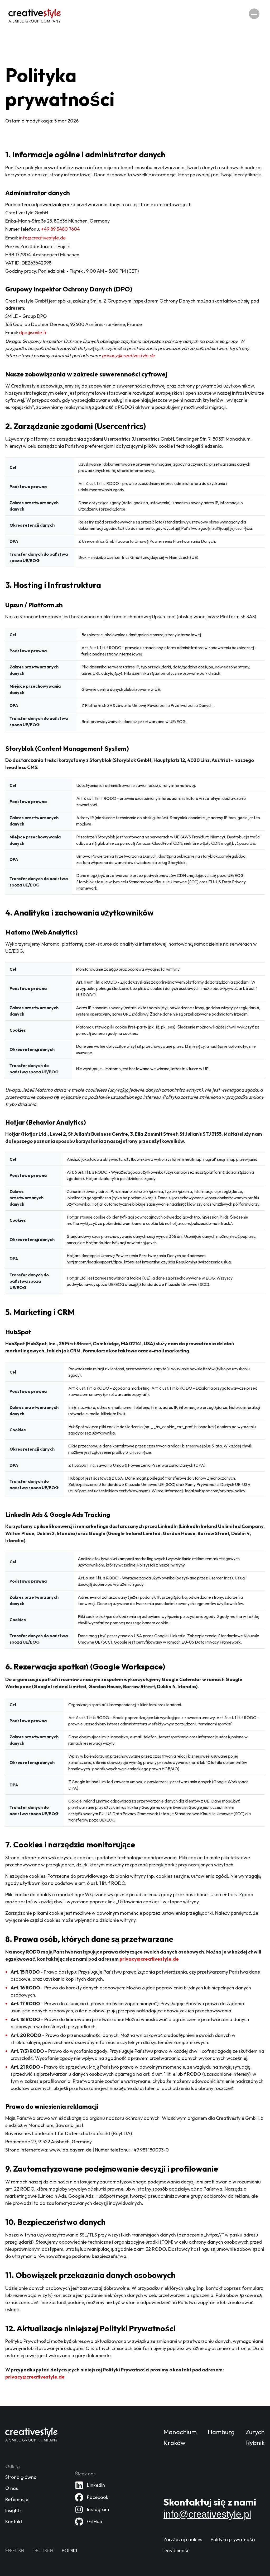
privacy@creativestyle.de (128, 355)
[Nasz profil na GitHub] (88, 2523)
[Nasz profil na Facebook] (91, 2499)
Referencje (16, 2501)
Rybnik (255, 2444)
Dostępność (176, 2552)
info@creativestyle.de (42, 238)
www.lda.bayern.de (70, 2150)
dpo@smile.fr (33, 332)
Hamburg (221, 2434)
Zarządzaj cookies (182, 2541)
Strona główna (21, 2479)
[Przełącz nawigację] (254, 13)
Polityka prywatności (233, 2541)
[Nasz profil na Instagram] (92, 2511)
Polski (69, 2552)
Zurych (255, 2434)
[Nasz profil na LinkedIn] (90, 2487)
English (14, 2552)
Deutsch (42, 2552)
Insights (13, 2512)
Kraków (174, 2444)
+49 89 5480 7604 (60, 229)
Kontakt (13, 2523)
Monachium (180, 2434)
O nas (11, 2490)
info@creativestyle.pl (207, 2516)
